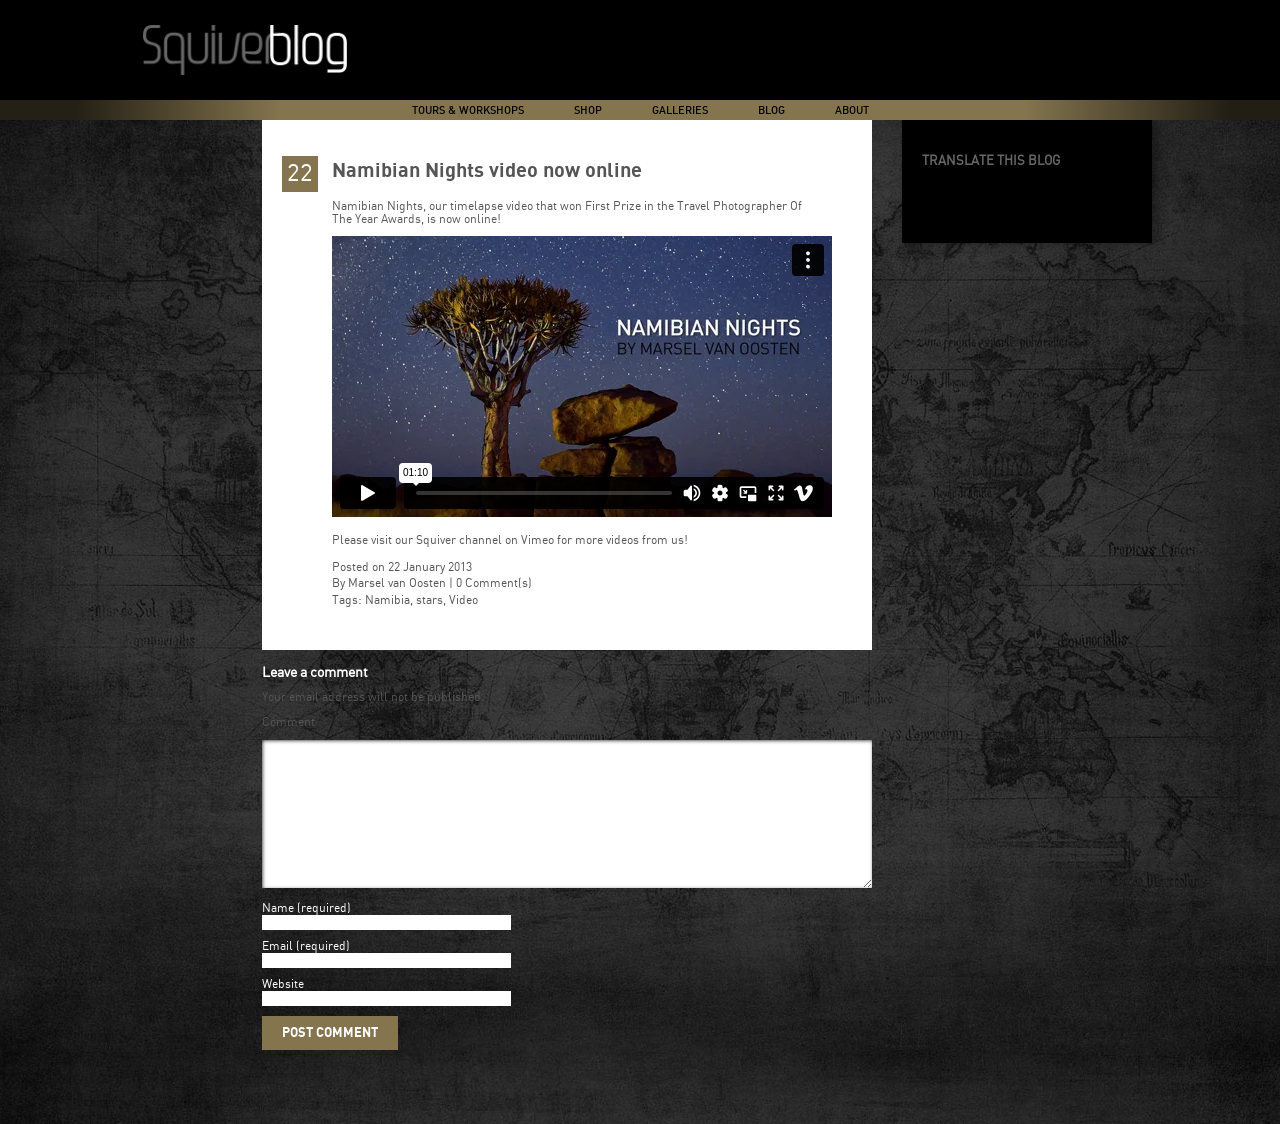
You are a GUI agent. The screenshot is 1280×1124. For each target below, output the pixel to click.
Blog (771, 110)
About (852, 110)
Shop (588, 110)
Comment (288, 722)
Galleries (680, 110)
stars (429, 600)
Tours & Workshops (468, 110)
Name (278, 932)
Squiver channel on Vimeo (485, 540)
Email (277, 970)
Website (283, 1008)
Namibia (387, 600)
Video (463, 600)
